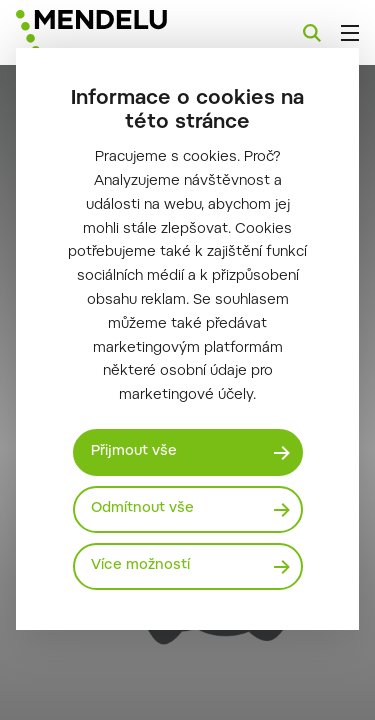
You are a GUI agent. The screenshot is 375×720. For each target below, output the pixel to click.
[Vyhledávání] (312, 33)
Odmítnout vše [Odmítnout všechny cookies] (142, 509)
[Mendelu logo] (116, 32)
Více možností (140, 566)
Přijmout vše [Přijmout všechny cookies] (134, 452)
